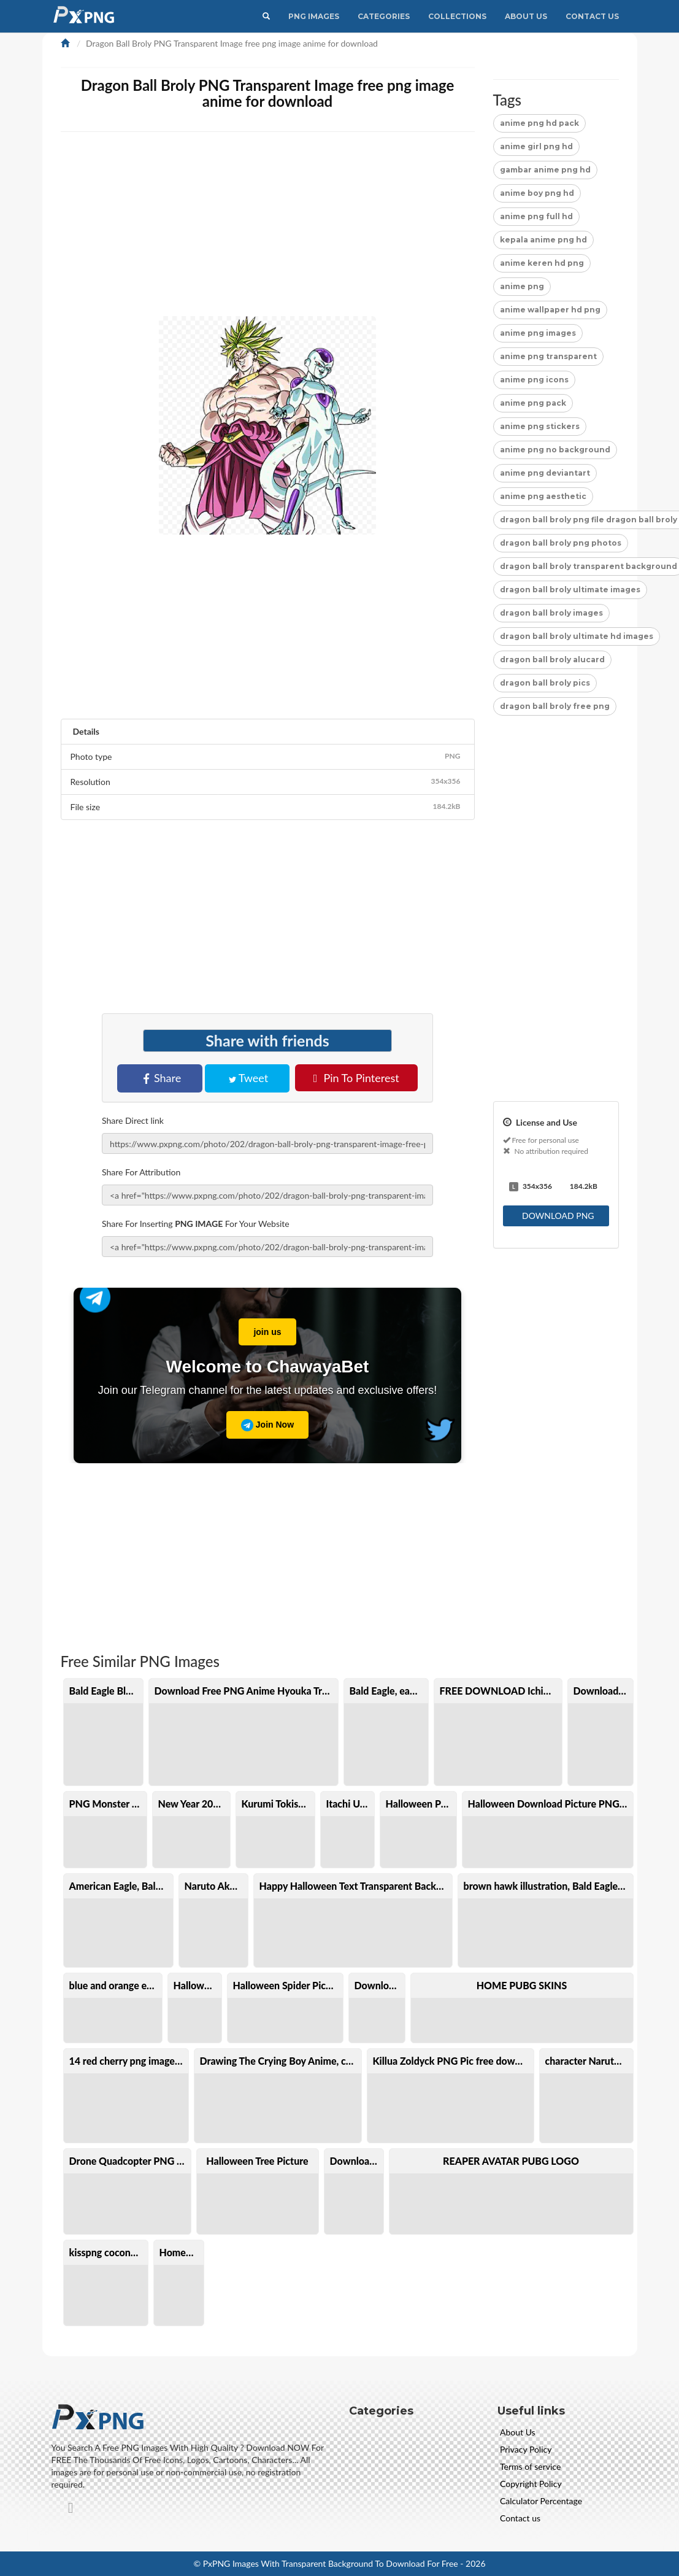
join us (260, 1327)
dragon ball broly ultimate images (570, 589)
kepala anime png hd (543, 239)
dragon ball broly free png (555, 706)
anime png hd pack (539, 123)
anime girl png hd (536, 146)
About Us (526, 16)
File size (268, 806)
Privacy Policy (525, 2449)
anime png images (538, 333)
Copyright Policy (531, 2483)
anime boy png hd (537, 193)
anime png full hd (536, 216)
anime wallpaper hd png (550, 309)
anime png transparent (548, 356)
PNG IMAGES (313, 16)
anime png (522, 286)
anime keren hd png (542, 263)
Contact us (520, 2518)
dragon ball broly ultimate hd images (576, 636)
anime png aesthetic (543, 496)
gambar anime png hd (545, 169)
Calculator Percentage (541, 2501)
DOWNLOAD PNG (557, 1215)
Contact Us (592, 16)
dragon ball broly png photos (560, 542)
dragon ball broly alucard (552, 659)
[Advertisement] (268, 918)
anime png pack (533, 403)
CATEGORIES (384, 16)
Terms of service (530, 2466)
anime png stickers (540, 426)
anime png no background (555, 449)
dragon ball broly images (551, 612)
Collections (457, 16)
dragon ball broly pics (545, 682)
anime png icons (534, 379)
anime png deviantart (545, 473)
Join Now (267, 1425)
